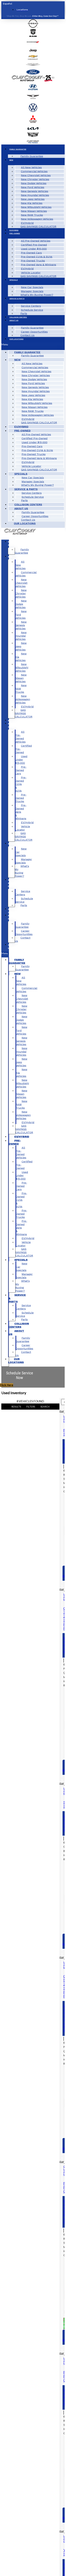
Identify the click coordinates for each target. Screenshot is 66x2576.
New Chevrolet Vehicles (36, 175)
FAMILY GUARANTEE (17, 149)
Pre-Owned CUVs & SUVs (36, 256)
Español (7, 3)
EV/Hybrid (27, 223)
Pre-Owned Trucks (33, 260)
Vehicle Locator (31, 272)
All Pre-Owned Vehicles (35, 240)
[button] (33, 344)
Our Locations (16, 339)
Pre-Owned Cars (31, 252)
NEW (11, 160)
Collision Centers (18, 317)
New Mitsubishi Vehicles (36, 207)
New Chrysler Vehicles (35, 179)
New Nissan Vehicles (34, 211)
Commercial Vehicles (34, 171)
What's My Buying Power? (36, 294)
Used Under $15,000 (34, 248)
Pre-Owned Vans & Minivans (38, 264)
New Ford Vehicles (32, 187)
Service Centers (31, 306)
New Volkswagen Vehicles (37, 219)
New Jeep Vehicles (33, 199)
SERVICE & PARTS (16, 298)
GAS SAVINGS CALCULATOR (38, 226)
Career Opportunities (34, 331)
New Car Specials (32, 287)
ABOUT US (13, 320)
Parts (23, 313)
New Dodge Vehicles (33, 183)
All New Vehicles (31, 167)
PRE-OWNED (14, 233)
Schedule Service (32, 309)
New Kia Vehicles (31, 203)
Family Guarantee (31, 156)
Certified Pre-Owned (34, 244)
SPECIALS (13, 280)
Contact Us (27, 335)
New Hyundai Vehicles (35, 195)
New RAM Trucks (32, 215)
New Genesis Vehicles (34, 191)
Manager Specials (32, 291)
